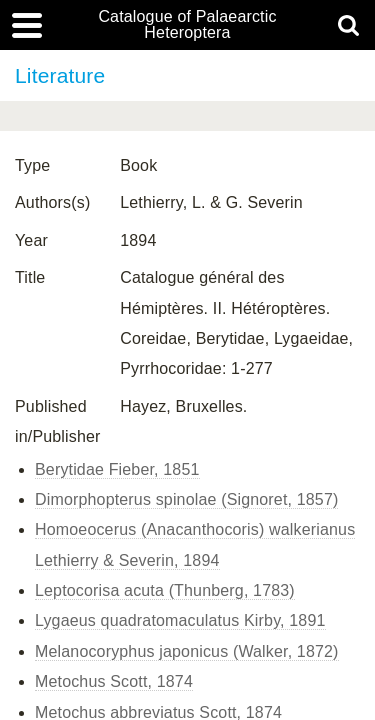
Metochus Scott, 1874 (114, 681)
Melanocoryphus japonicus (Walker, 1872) (187, 651)
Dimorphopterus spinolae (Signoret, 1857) (186, 499)
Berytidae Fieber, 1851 (117, 469)
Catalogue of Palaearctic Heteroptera (187, 25)
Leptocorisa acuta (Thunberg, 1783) (165, 590)
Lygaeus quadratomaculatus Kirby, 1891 (180, 620)
